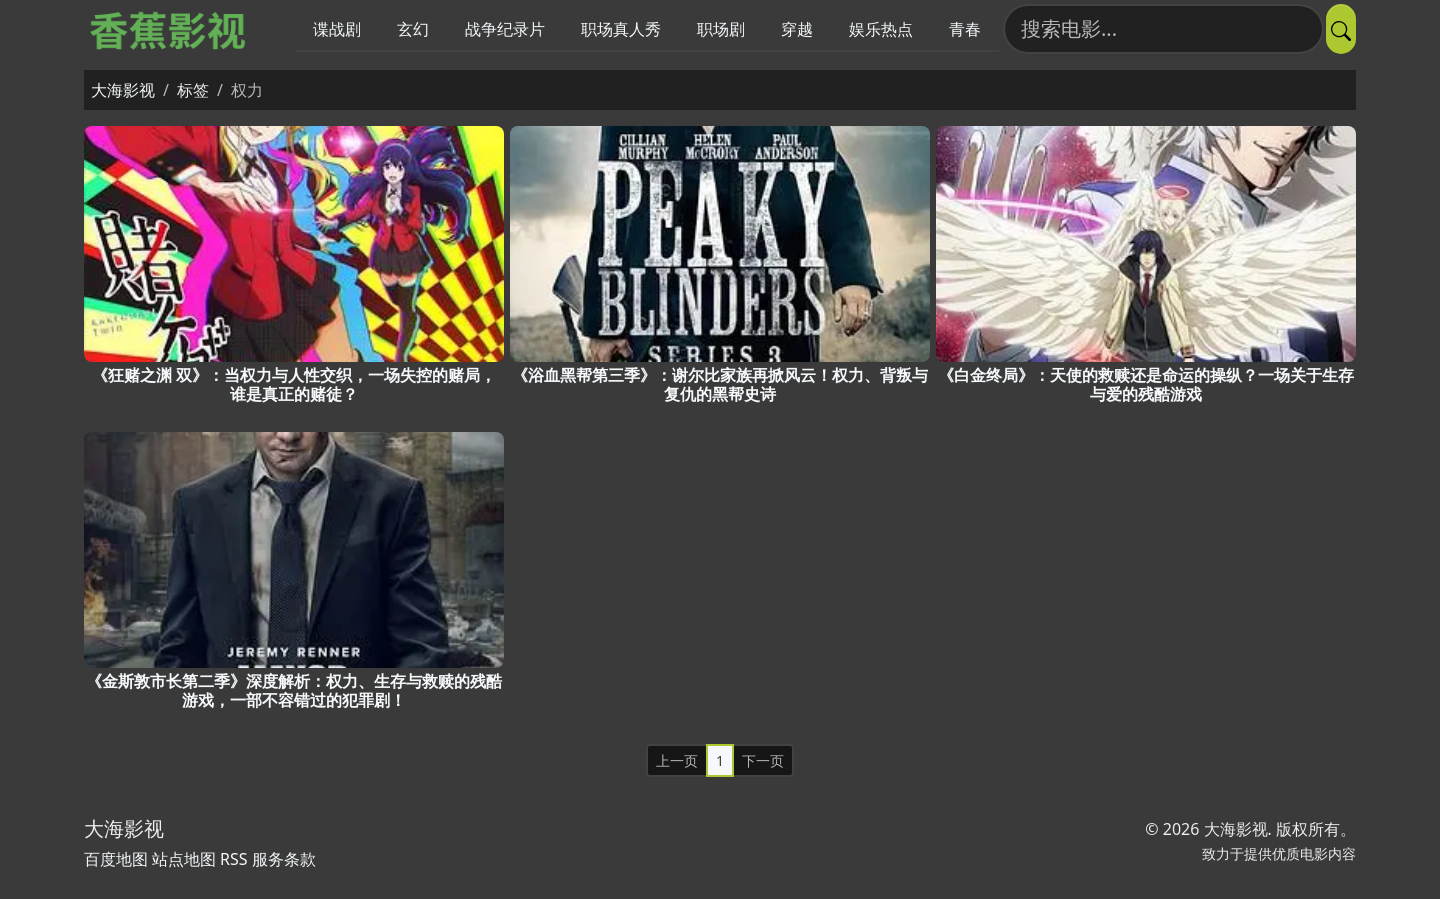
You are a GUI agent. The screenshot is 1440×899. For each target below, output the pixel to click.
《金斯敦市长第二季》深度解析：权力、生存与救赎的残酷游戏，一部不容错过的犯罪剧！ (294, 690)
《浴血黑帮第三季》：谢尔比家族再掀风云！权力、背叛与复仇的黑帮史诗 (720, 384)
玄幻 (413, 29)
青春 (965, 29)
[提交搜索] (1341, 29)
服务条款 (284, 859)
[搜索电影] (1163, 29)
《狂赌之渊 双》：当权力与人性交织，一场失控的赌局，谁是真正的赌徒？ (294, 384)
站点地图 (184, 859)
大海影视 (123, 90)
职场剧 (721, 29)
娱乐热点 (881, 29)
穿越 (797, 29)
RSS (234, 859)
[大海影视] (169, 29)
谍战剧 (337, 29)
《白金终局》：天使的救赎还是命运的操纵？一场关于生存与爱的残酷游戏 (1146, 384)
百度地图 (116, 859)
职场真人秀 (621, 29)
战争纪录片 (505, 29)
